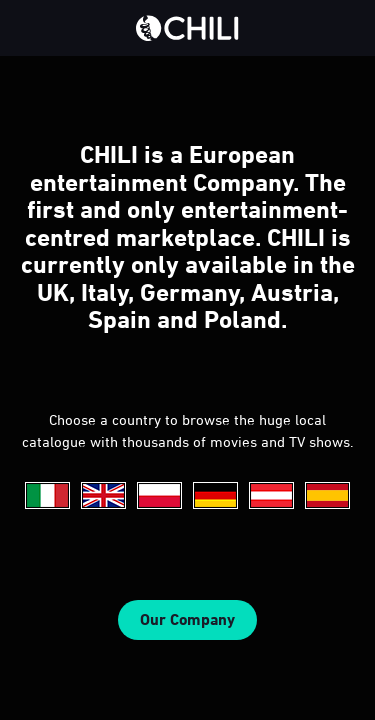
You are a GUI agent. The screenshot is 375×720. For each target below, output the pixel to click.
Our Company (187, 619)
